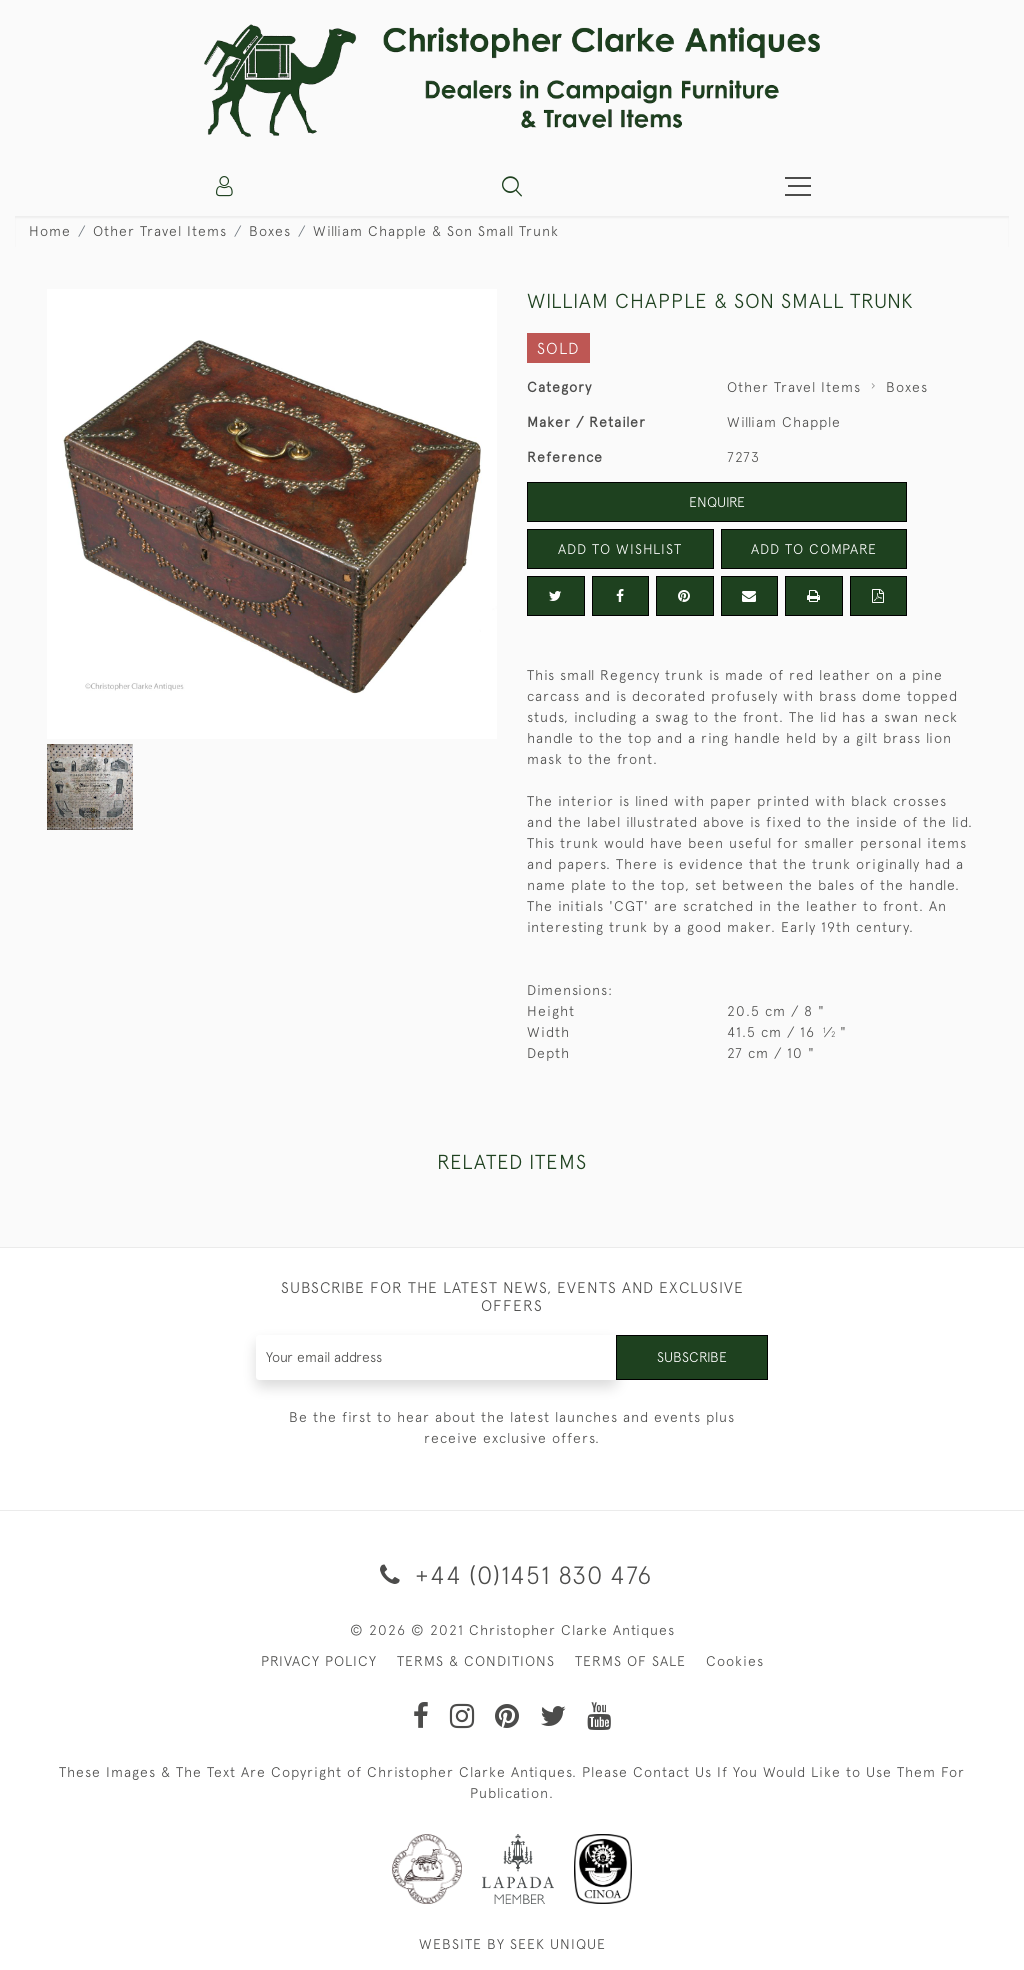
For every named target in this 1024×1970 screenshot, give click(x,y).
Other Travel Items (160, 231)
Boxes (270, 231)
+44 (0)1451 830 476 (512, 1574)
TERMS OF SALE (630, 1661)
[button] (512, 186)
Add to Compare (814, 549)
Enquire (717, 502)
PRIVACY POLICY (319, 1661)
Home (50, 231)
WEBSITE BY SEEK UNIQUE (512, 1944)
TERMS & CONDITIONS (476, 1661)
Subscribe (692, 1357)
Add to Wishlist (620, 549)
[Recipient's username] (437, 1357)
